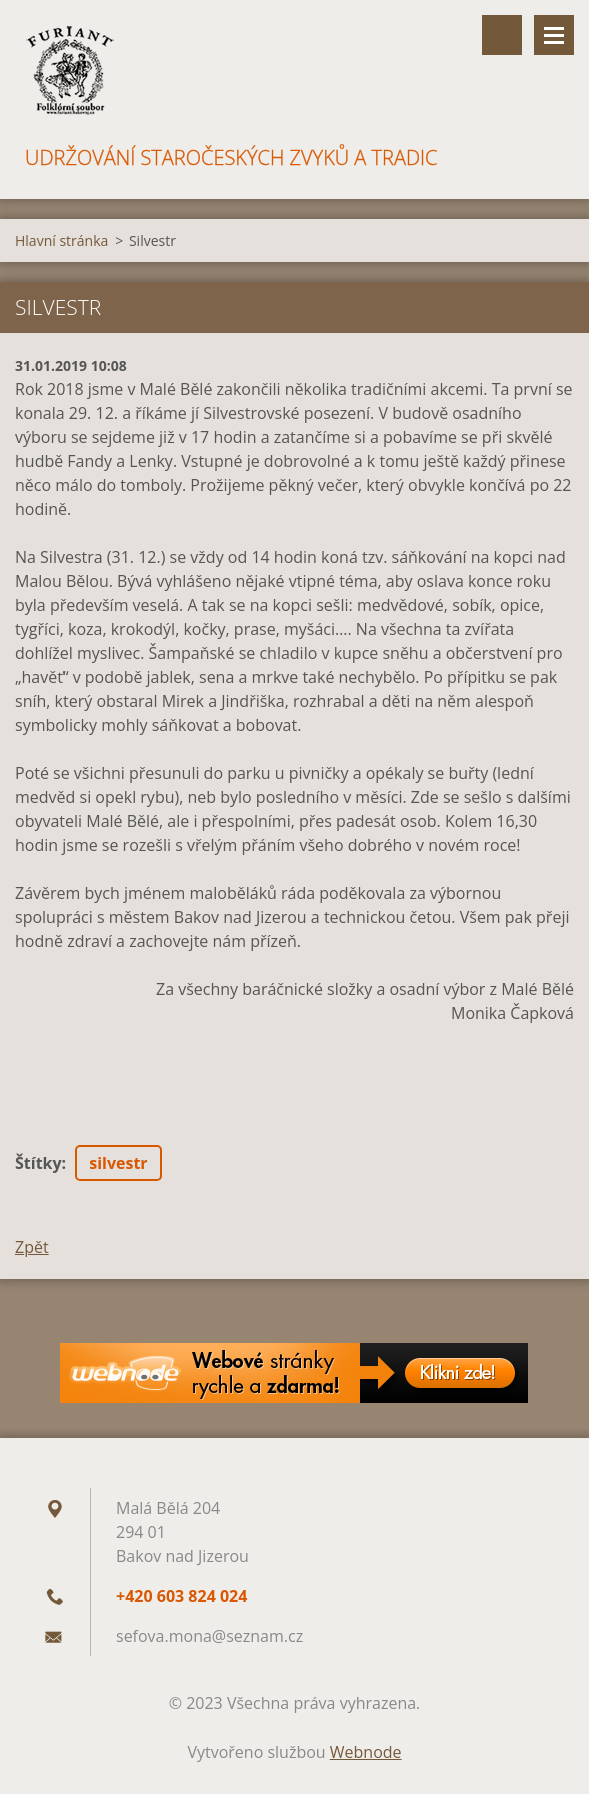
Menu (554, 35)
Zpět (32, 1247)
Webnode (366, 1752)
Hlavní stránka (61, 240)
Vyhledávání (502, 35)
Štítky (38, 1163)
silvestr (118, 1163)
